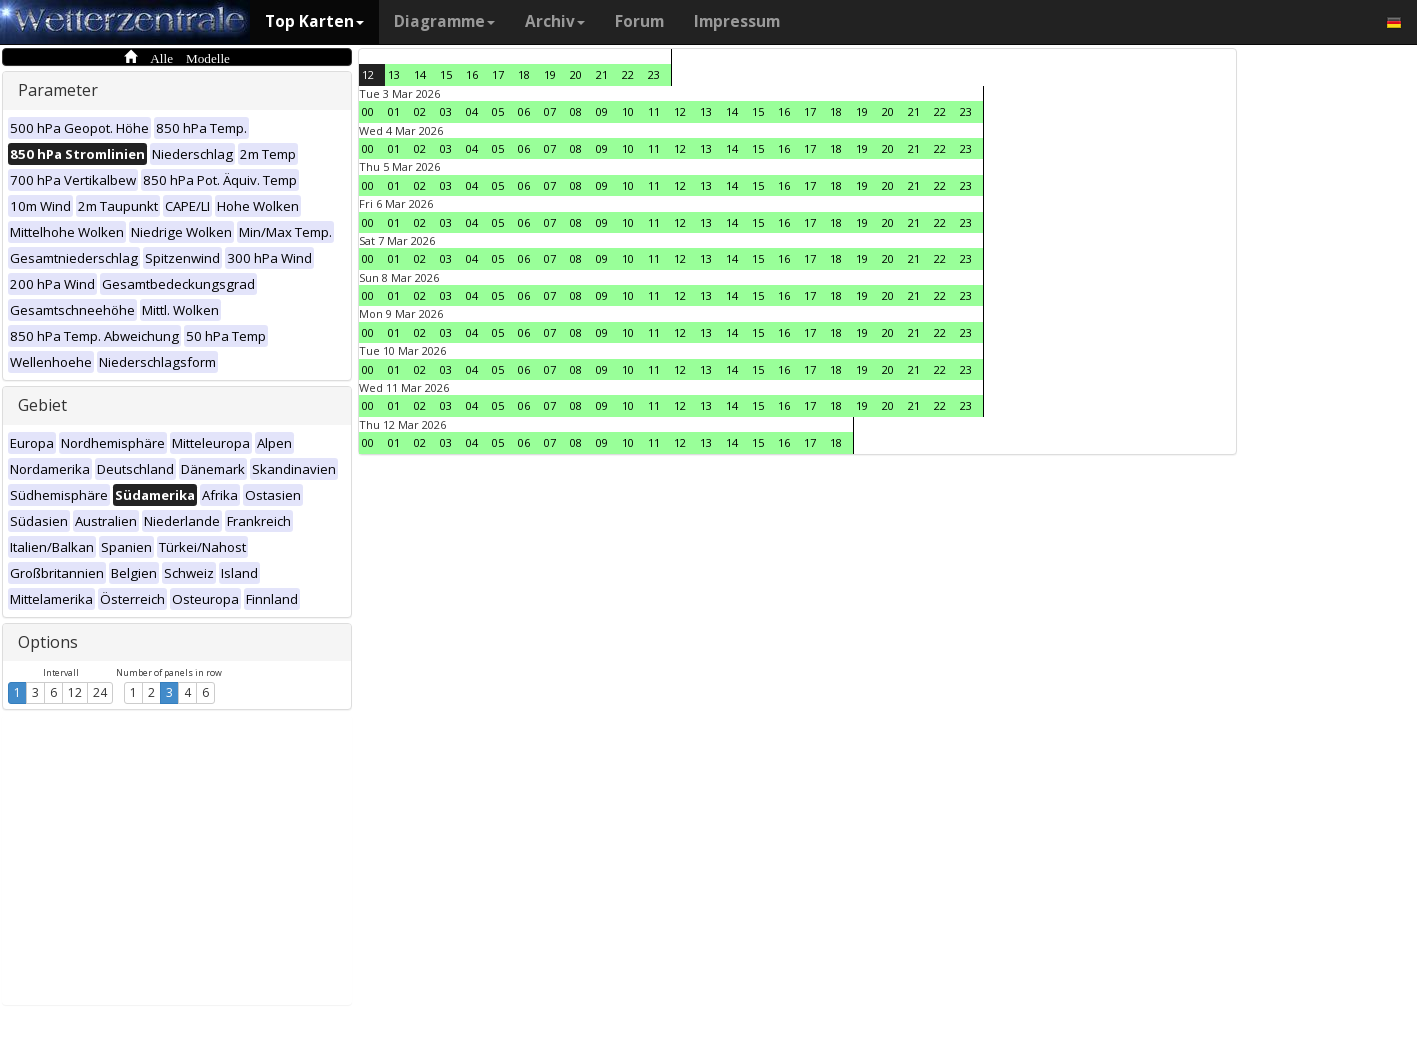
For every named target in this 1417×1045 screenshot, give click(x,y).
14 (420, 74)
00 (368, 111)
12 (75, 692)
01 (394, 111)
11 (654, 111)
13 (394, 74)
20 (576, 74)
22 (628, 74)
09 (602, 111)
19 (550, 74)
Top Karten (314, 21)
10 (628, 111)
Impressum (737, 21)
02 (420, 111)
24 (100, 692)
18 (524, 74)
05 (498, 111)
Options (48, 642)
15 (446, 74)
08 (576, 111)
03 (446, 111)
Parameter (58, 90)
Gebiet (42, 405)
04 (472, 111)
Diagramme (444, 21)
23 (654, 74)
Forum (639, 21)
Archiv (555, 21)
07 (550, 111)
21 (602, 74)
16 (472, 74)
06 (524, 111)
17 (498, 74)
